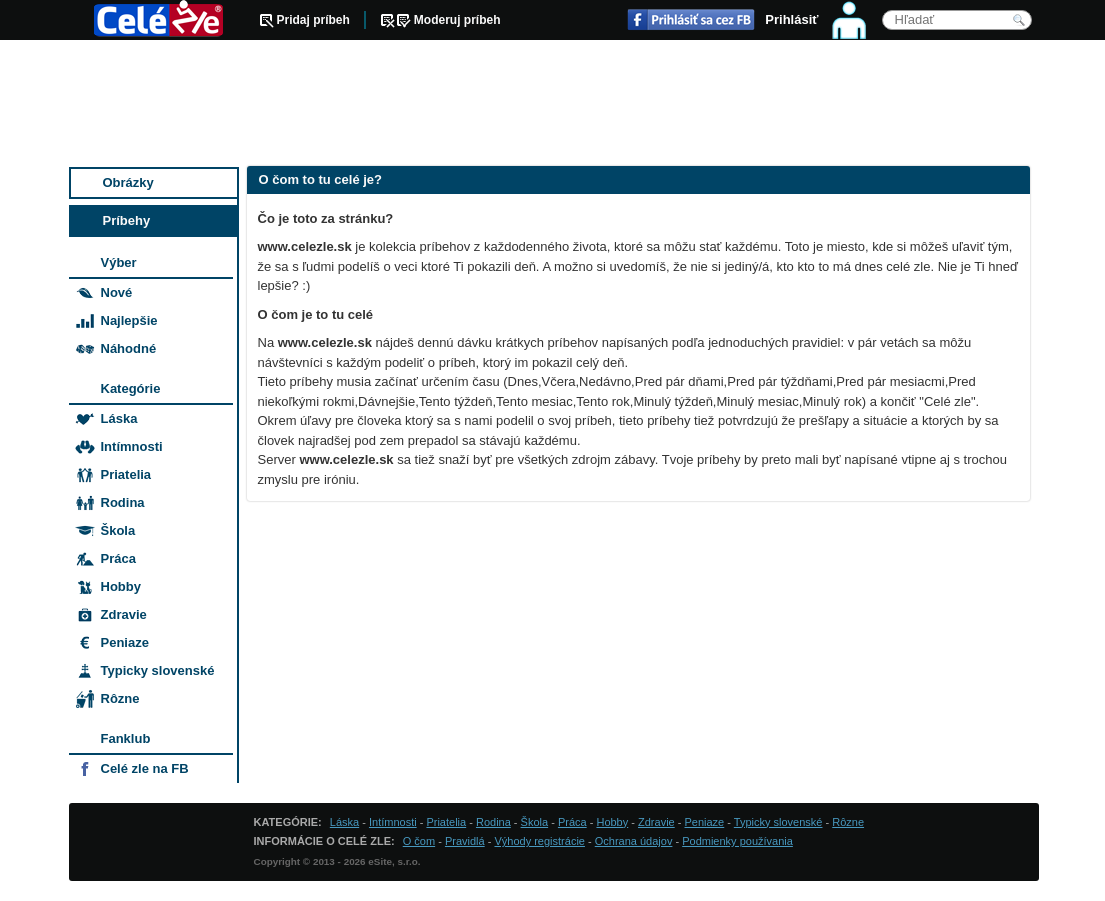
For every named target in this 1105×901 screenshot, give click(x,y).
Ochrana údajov (634, 841)
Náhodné (129, 348)
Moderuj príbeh (457, 20)
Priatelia (126, 474)
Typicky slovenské (158, 670)
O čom (419, 841)
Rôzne (120, 698)
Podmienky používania (737, 841)
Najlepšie (129, 320)
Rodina (123, 502)
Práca (118, 558)
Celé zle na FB (145, 768)
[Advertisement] (554, 105)
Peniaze (125, 642)
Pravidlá (465, 841)
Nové (117, 292)
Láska (119, 418)
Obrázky (128, 182)
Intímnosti (132, 446)
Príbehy (127, 220)
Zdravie (124, 614)
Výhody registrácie (539, 841)
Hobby (121, 586)
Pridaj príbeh (313, 20)
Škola (118, 530)
